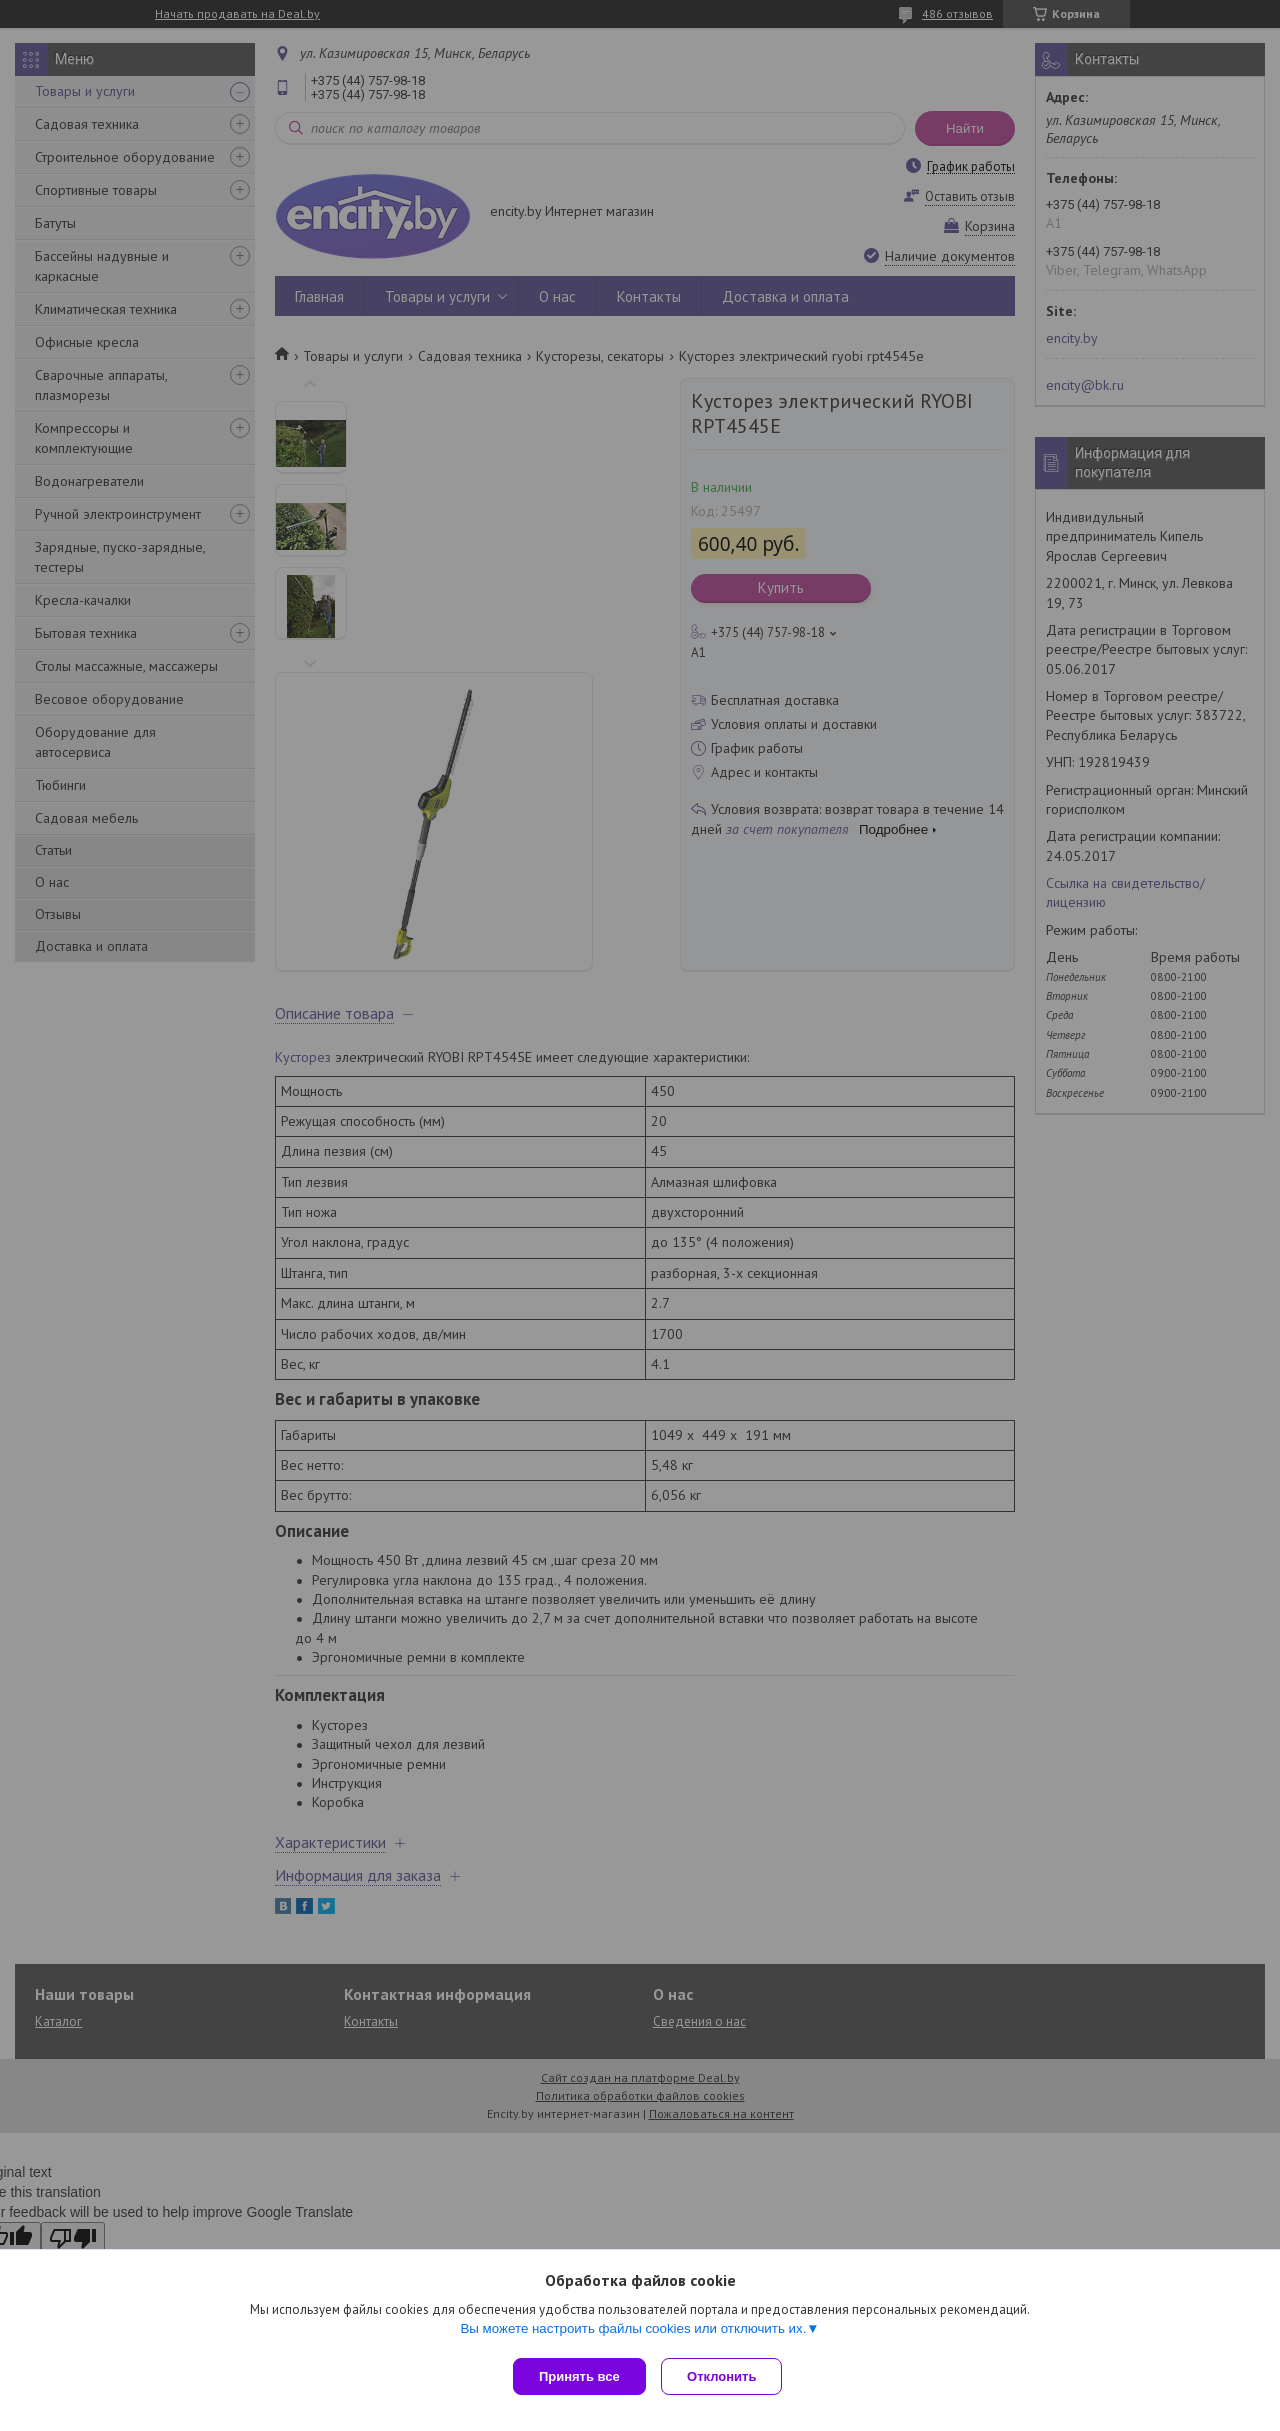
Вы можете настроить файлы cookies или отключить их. (633, 2332)
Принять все (579, 2376)
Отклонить (726, 2376)
